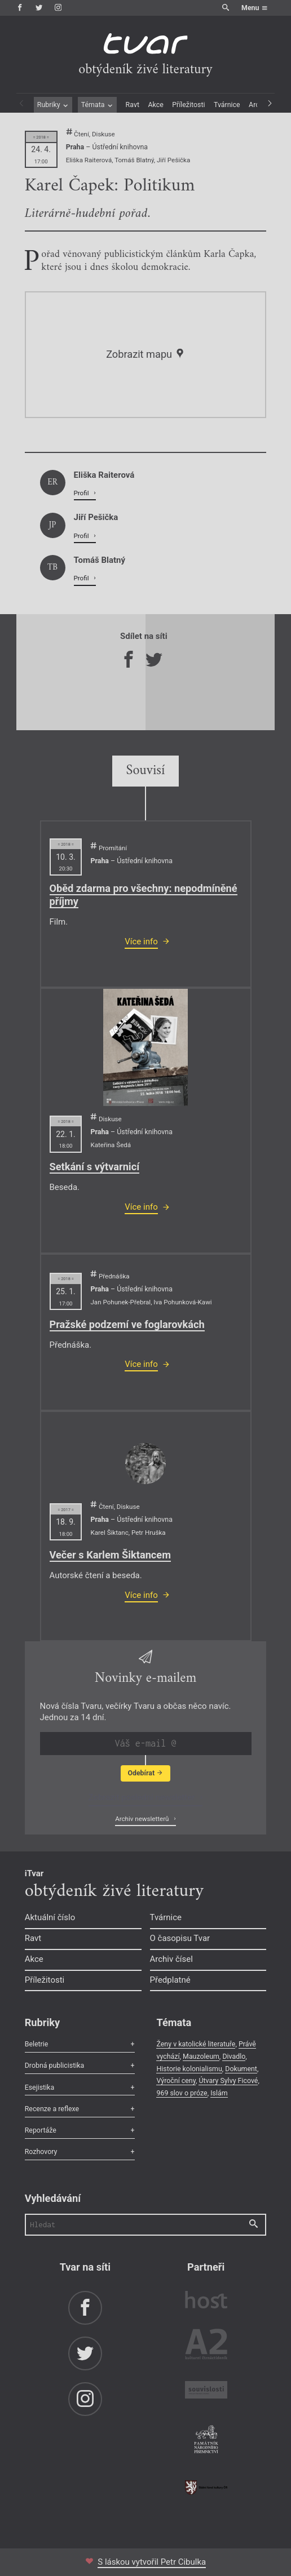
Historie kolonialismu (189, 2068)
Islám (218, 2093)
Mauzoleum (201, 2056)
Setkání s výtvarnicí (95, 1166)
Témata (97, 104)
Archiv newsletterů (142, 1819)
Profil (82, 493)
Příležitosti (188, 104)
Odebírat (145, 1773)
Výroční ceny (175, 2080)
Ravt (132, 104)
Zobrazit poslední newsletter (143, 1797)
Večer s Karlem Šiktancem (110, 1555)
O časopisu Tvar (180, 1938)
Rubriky (53, 104)
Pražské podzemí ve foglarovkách (127, 1324)
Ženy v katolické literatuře (195, 2044)
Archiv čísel (171, 1959)
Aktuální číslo (50, 1917)
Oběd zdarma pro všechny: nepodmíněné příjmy (143, 894)
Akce (155, 104)
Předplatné (170, 1980)
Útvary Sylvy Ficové (228, 2080)
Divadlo (233, 2056)
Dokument (241, 2068)
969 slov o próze (181, 2093)
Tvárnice (227, 104)
